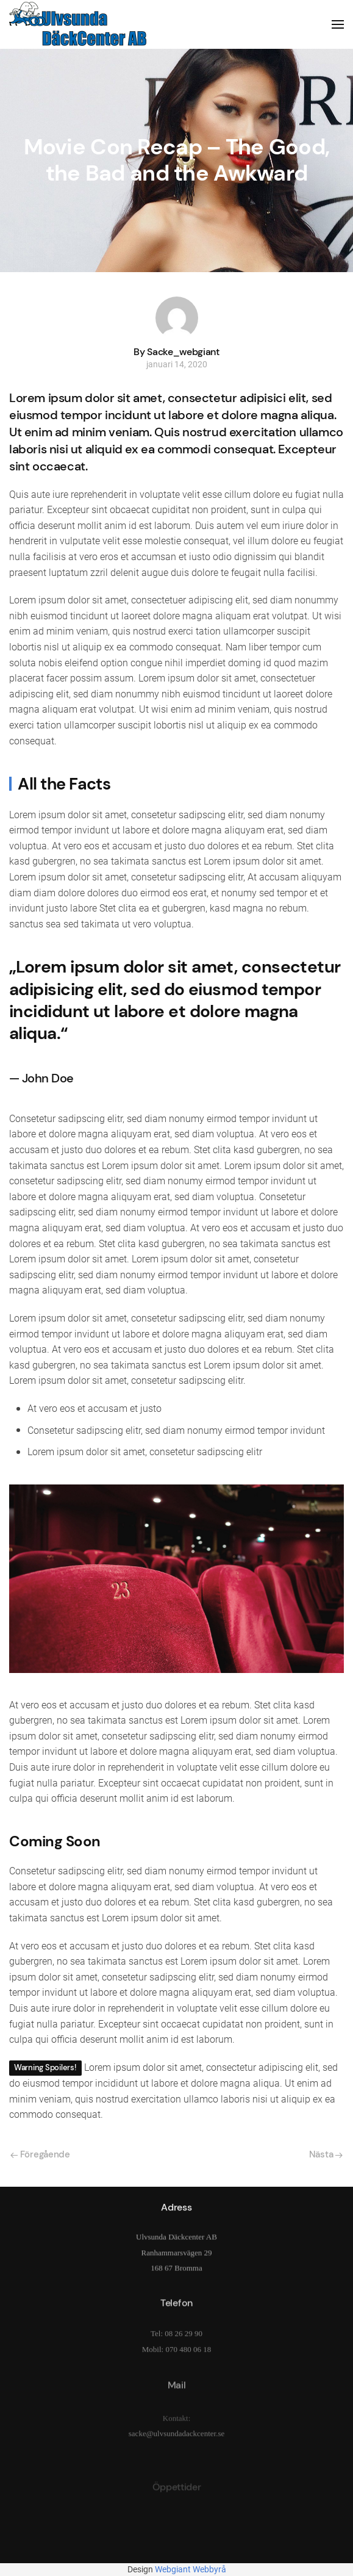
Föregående (40, 2154)
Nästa (326, 2154)
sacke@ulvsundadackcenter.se (176, 2443)
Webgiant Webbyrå (190, 2569)
